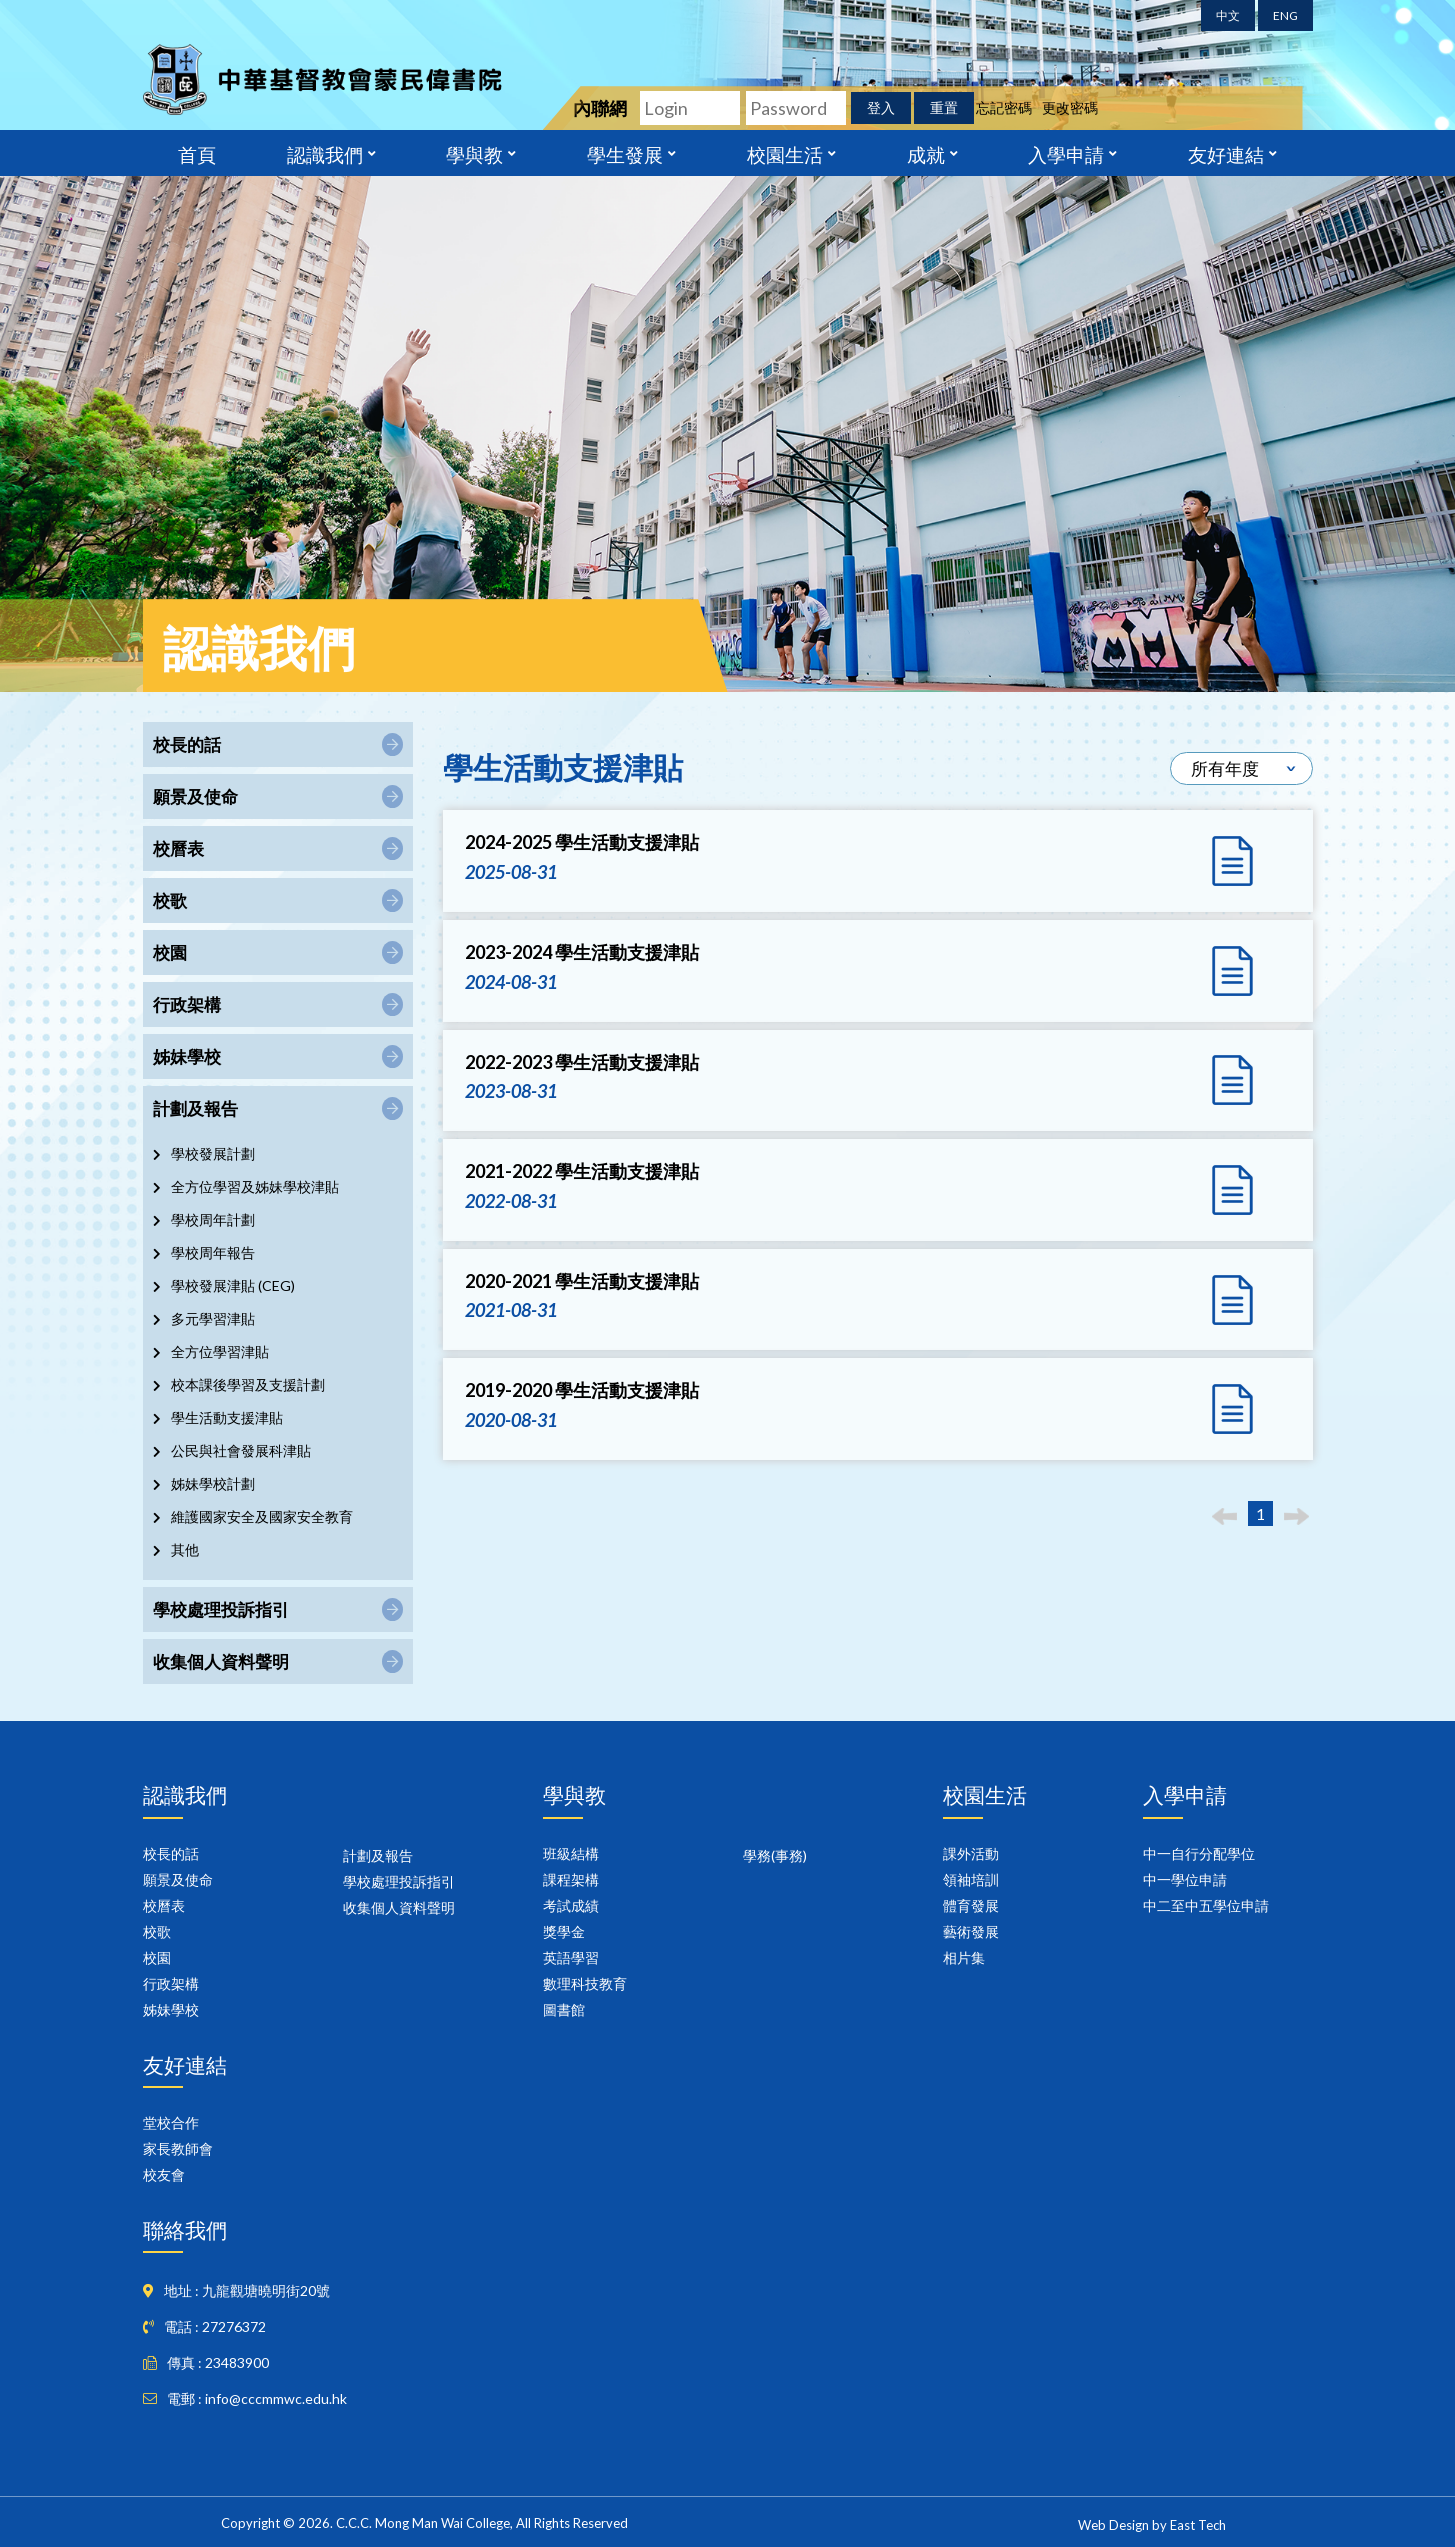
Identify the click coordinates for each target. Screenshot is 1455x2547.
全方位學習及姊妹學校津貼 (255, 1186)
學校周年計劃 (213, 1219)
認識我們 (325, 153)
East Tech (1198, 2525)
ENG (1285, 15)
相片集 (964, 1957)
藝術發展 (971, 1931)
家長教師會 (178, 2148)
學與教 (474, 153)
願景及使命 (178, 1879)
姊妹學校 (171, 2009)
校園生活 (785, 153)
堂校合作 (171, 2122)
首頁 (197, 153)
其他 (185, 1549)
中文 (1228, 15)
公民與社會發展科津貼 (241, 1450)
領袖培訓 (971, 1879)
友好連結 (1226, 153)
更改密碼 (1070, 107)
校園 (157, 1957)
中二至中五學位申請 (1206, 1905)
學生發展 (625, 153)
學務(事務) (775, 1855)
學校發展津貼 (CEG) (233, 1285)
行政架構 (171, 1983)
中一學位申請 (1185, 1879)
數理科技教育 (585, 1983)
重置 (944, 107)
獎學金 (564, 1931)
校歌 (157, 1931)
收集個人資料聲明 (399, 1907)
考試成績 (571, 1905)
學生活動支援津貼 (227, 1417)
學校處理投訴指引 (399, 1881)
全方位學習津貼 (220, 1351)
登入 (881, 107)
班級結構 (571, 1853)
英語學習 (571, 1957)
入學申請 (1066, 153)
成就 (926, 153)
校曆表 (164, 1905)
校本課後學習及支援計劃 (248, 1384)
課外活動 (971, 1853)
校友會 (164, 2174)
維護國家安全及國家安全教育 (262, 1516)
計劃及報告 (378, 1855)
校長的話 (171, 1853)
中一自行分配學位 (1199, 1853)
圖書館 (564, 2009)
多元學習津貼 (213, 1318)
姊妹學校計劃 (213, 1483)
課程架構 (571, 1879)
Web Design (1113, 2525)
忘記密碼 (1004, 107)
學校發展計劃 (213, 1153)
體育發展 (971, 1905)
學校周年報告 (213, 1252)
